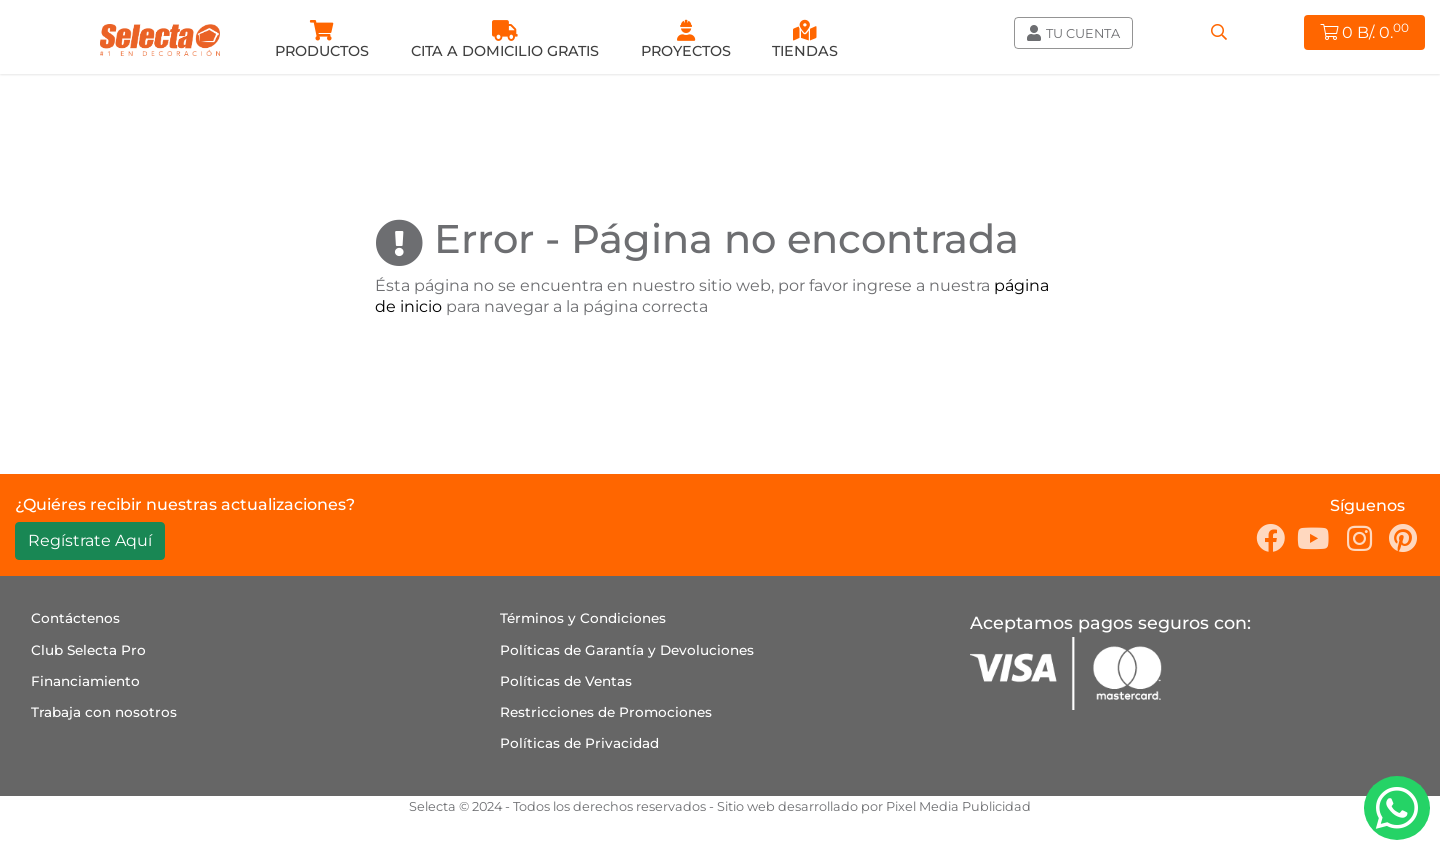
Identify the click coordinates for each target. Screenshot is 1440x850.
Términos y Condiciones (583, 618)
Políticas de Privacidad (579, 743)
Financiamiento (85, 681)
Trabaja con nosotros (104, 712)
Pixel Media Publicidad (958, 806)
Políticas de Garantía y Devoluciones (627, 650)
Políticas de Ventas (566, 681)
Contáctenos (75, 618)
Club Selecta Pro (88, 650)
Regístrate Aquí (90, 540)
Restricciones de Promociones (606, 712)
